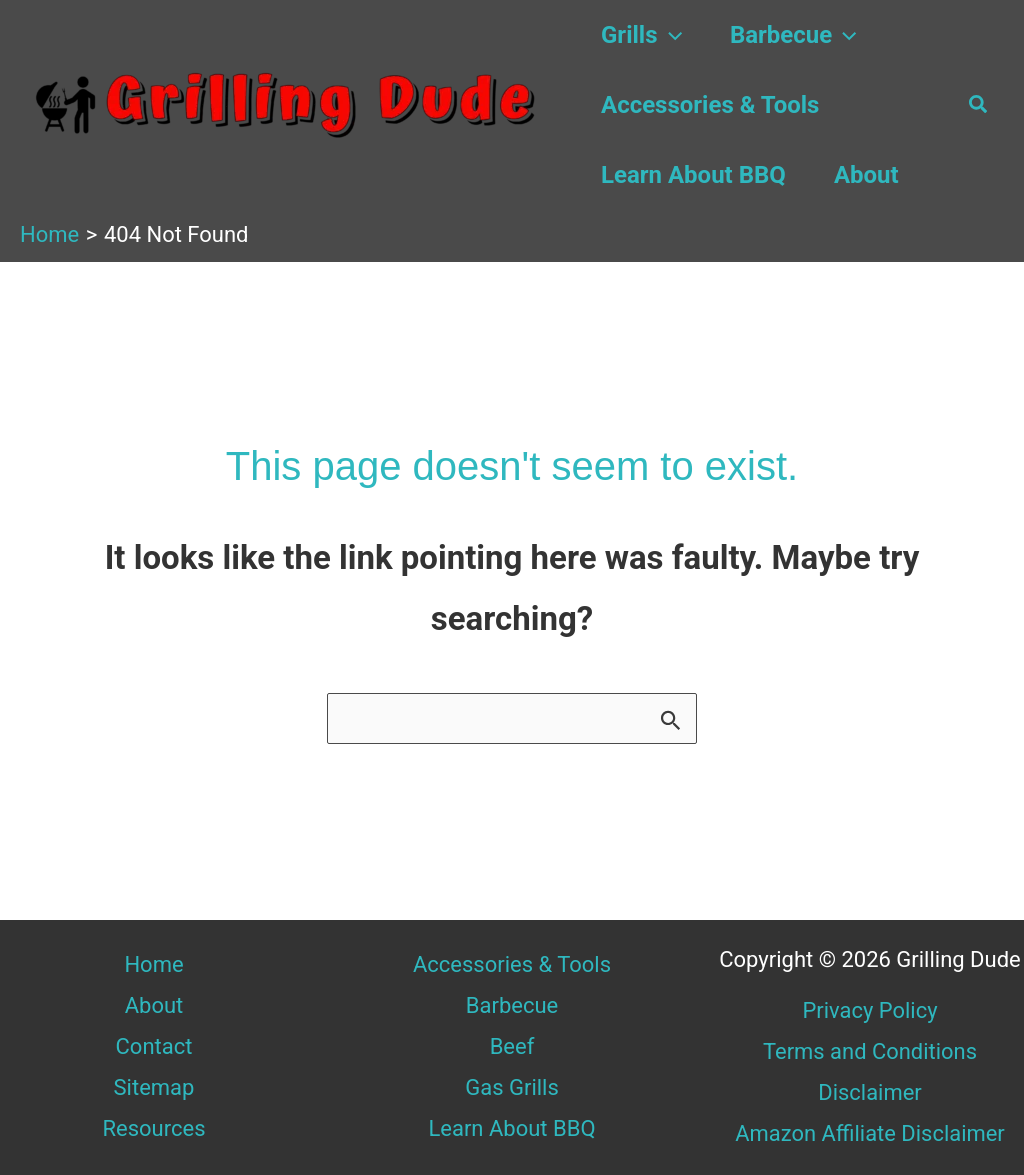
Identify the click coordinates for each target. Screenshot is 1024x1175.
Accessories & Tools (710, 105)
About (866, 175)
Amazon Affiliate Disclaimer (870, 1133)
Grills (641, 35)
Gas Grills (512, 1087)
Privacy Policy (869, 1010)
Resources (153, 1128)
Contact (154, 1046)
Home (153, 964)
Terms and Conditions (870, 1051)
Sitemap (154, 1087)
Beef (512, 1046)
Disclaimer (870, 1092)
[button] (670, 35)
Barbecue (793, 35)
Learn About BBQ (693, 175)
